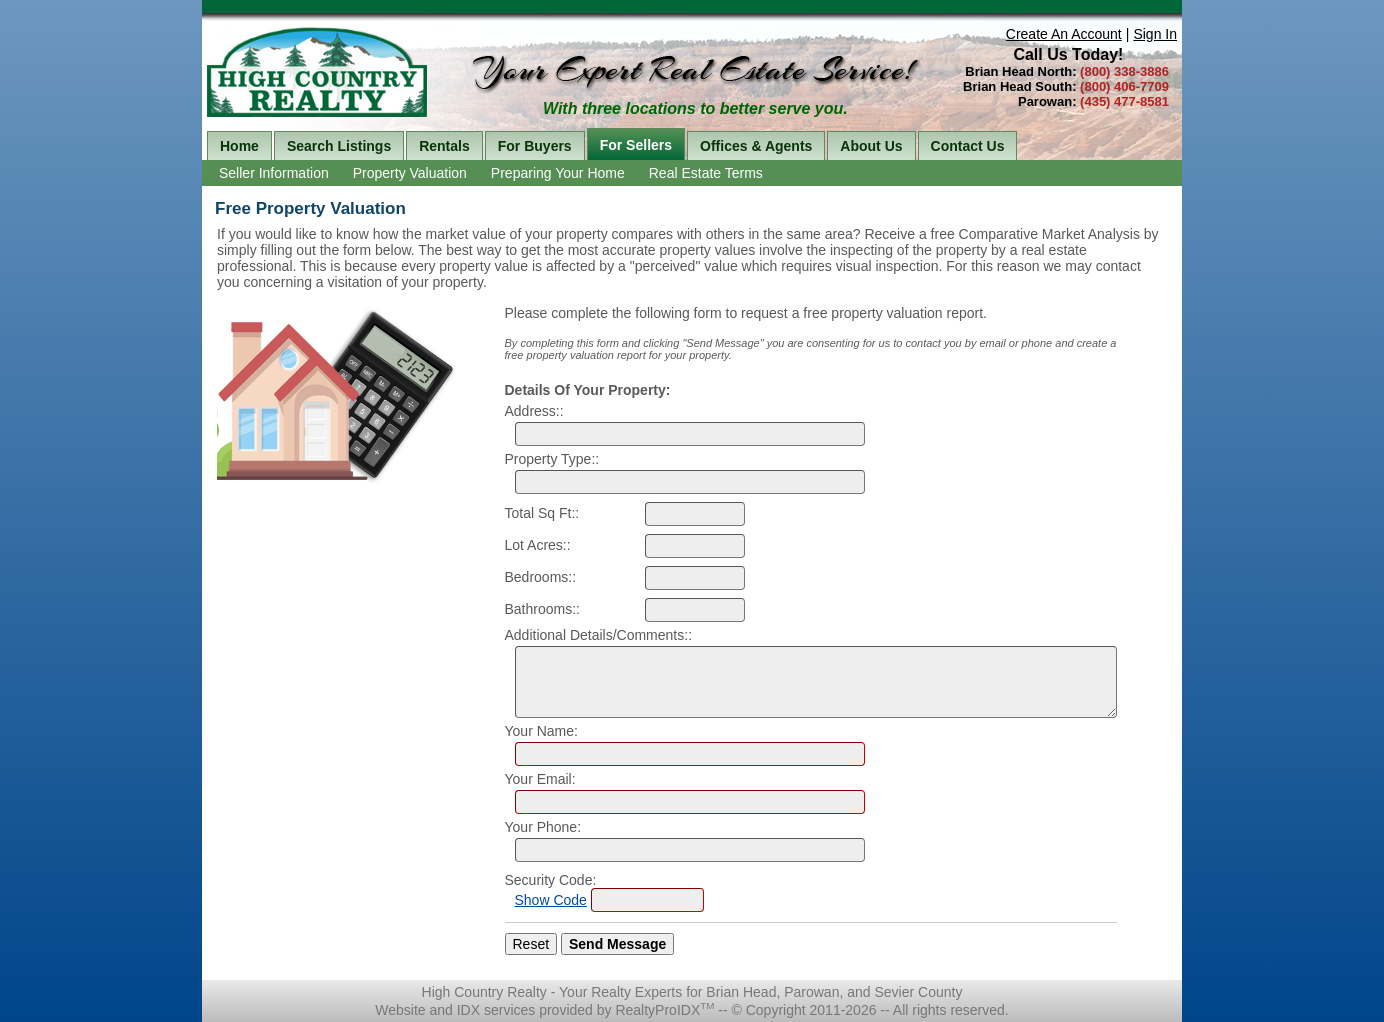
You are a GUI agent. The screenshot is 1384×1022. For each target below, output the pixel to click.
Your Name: (541, 731)
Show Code (551, 900)
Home (239, 146)
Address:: (534, 411)
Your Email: (540, 779)
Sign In (1155, 34)
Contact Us (968, 146)
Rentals (444, 146)
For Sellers (636, 145)
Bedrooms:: (541, 577)
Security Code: (551, 880)
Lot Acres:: (538, 545)
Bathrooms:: (542, 609)
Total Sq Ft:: (542, 513)
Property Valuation (410, 173)
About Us (871, 146)
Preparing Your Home (558, 173)
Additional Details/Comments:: (599, 635)
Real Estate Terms (706, 173)
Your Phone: (543, 827)
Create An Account (1064, 34)
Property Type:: (552, 459)
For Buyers (535, 146)
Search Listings (339, 146)
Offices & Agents (756, 146)
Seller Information (274, 173)
